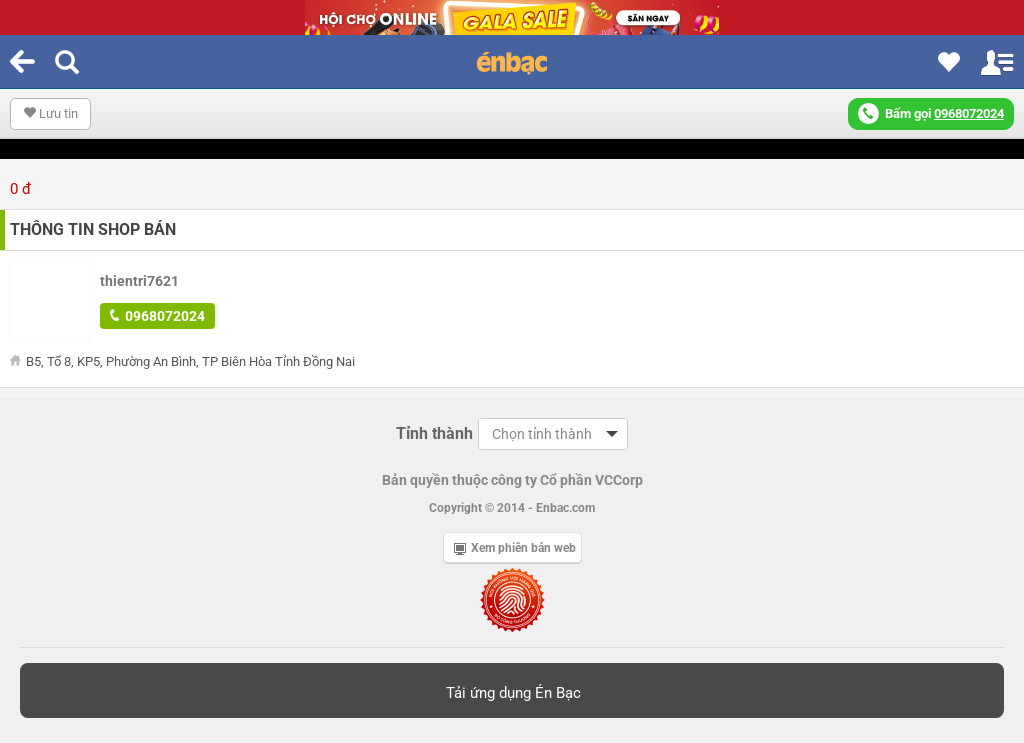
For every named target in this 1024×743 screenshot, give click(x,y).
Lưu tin (50, 113)
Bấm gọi (931, 113)
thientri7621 (139, 281)
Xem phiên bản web (515, 548)
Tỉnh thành (434, 433)
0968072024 (157, 316)
